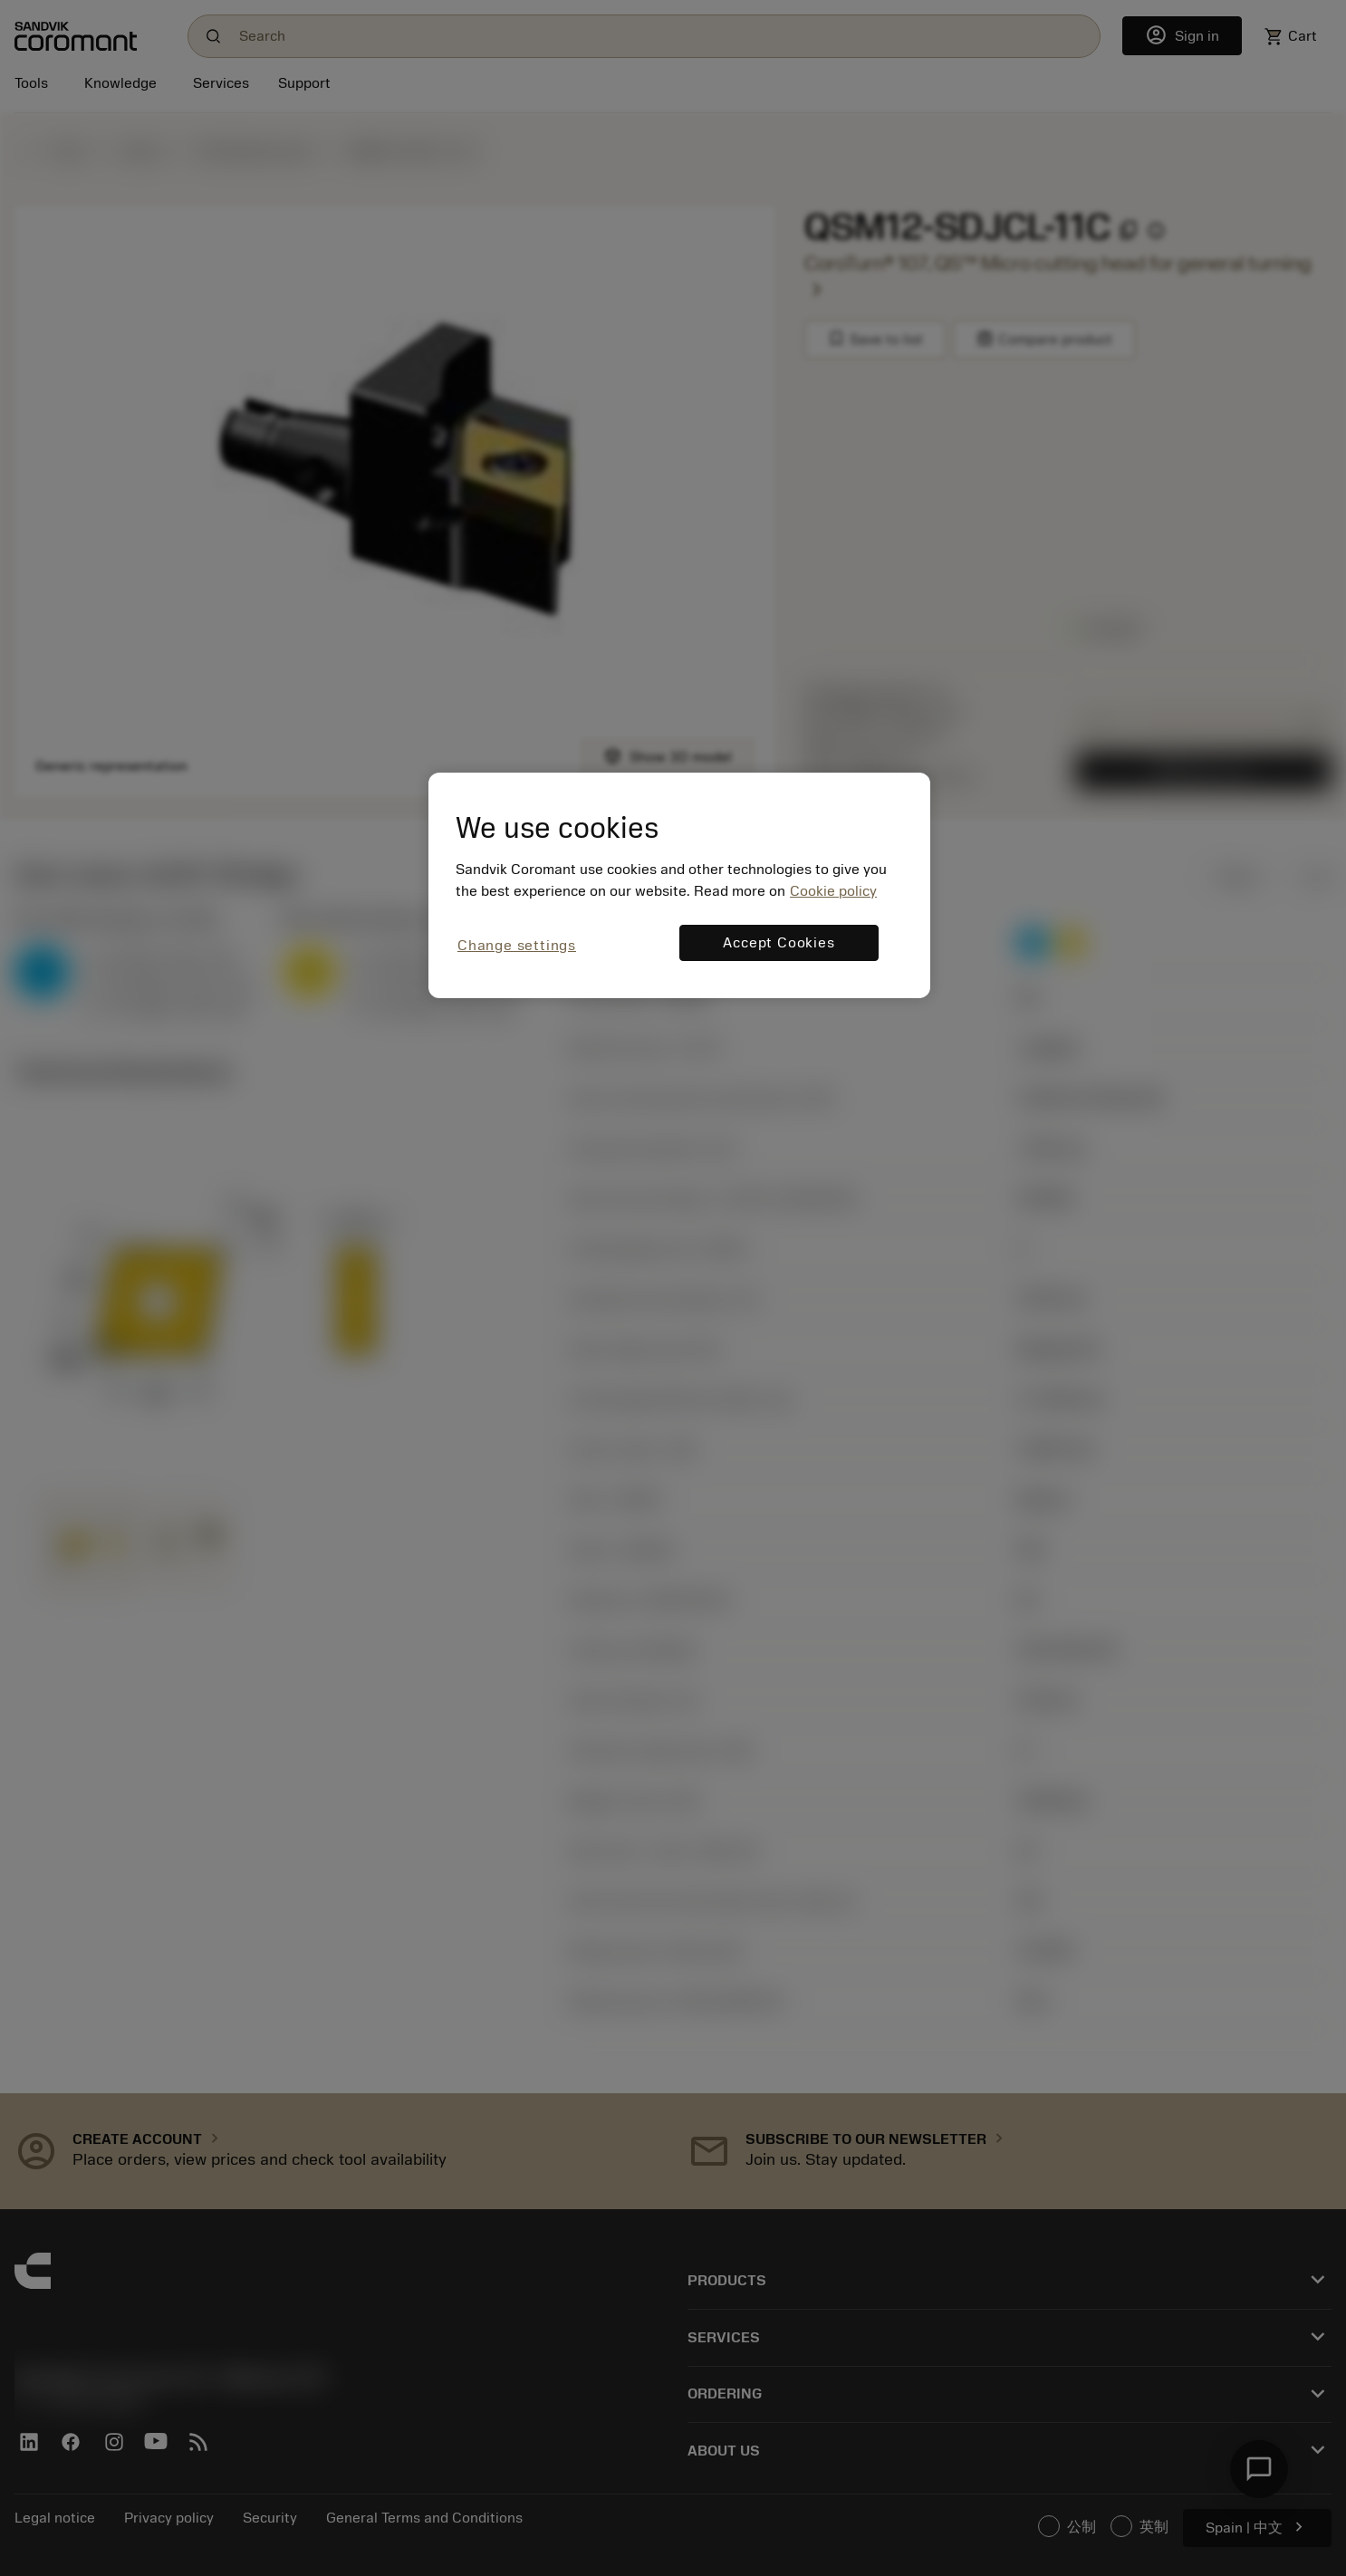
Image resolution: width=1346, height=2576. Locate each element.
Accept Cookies (778, 943)
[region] (679, 885)
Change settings (516, 946)
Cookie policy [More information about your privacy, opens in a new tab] (833, 891)
